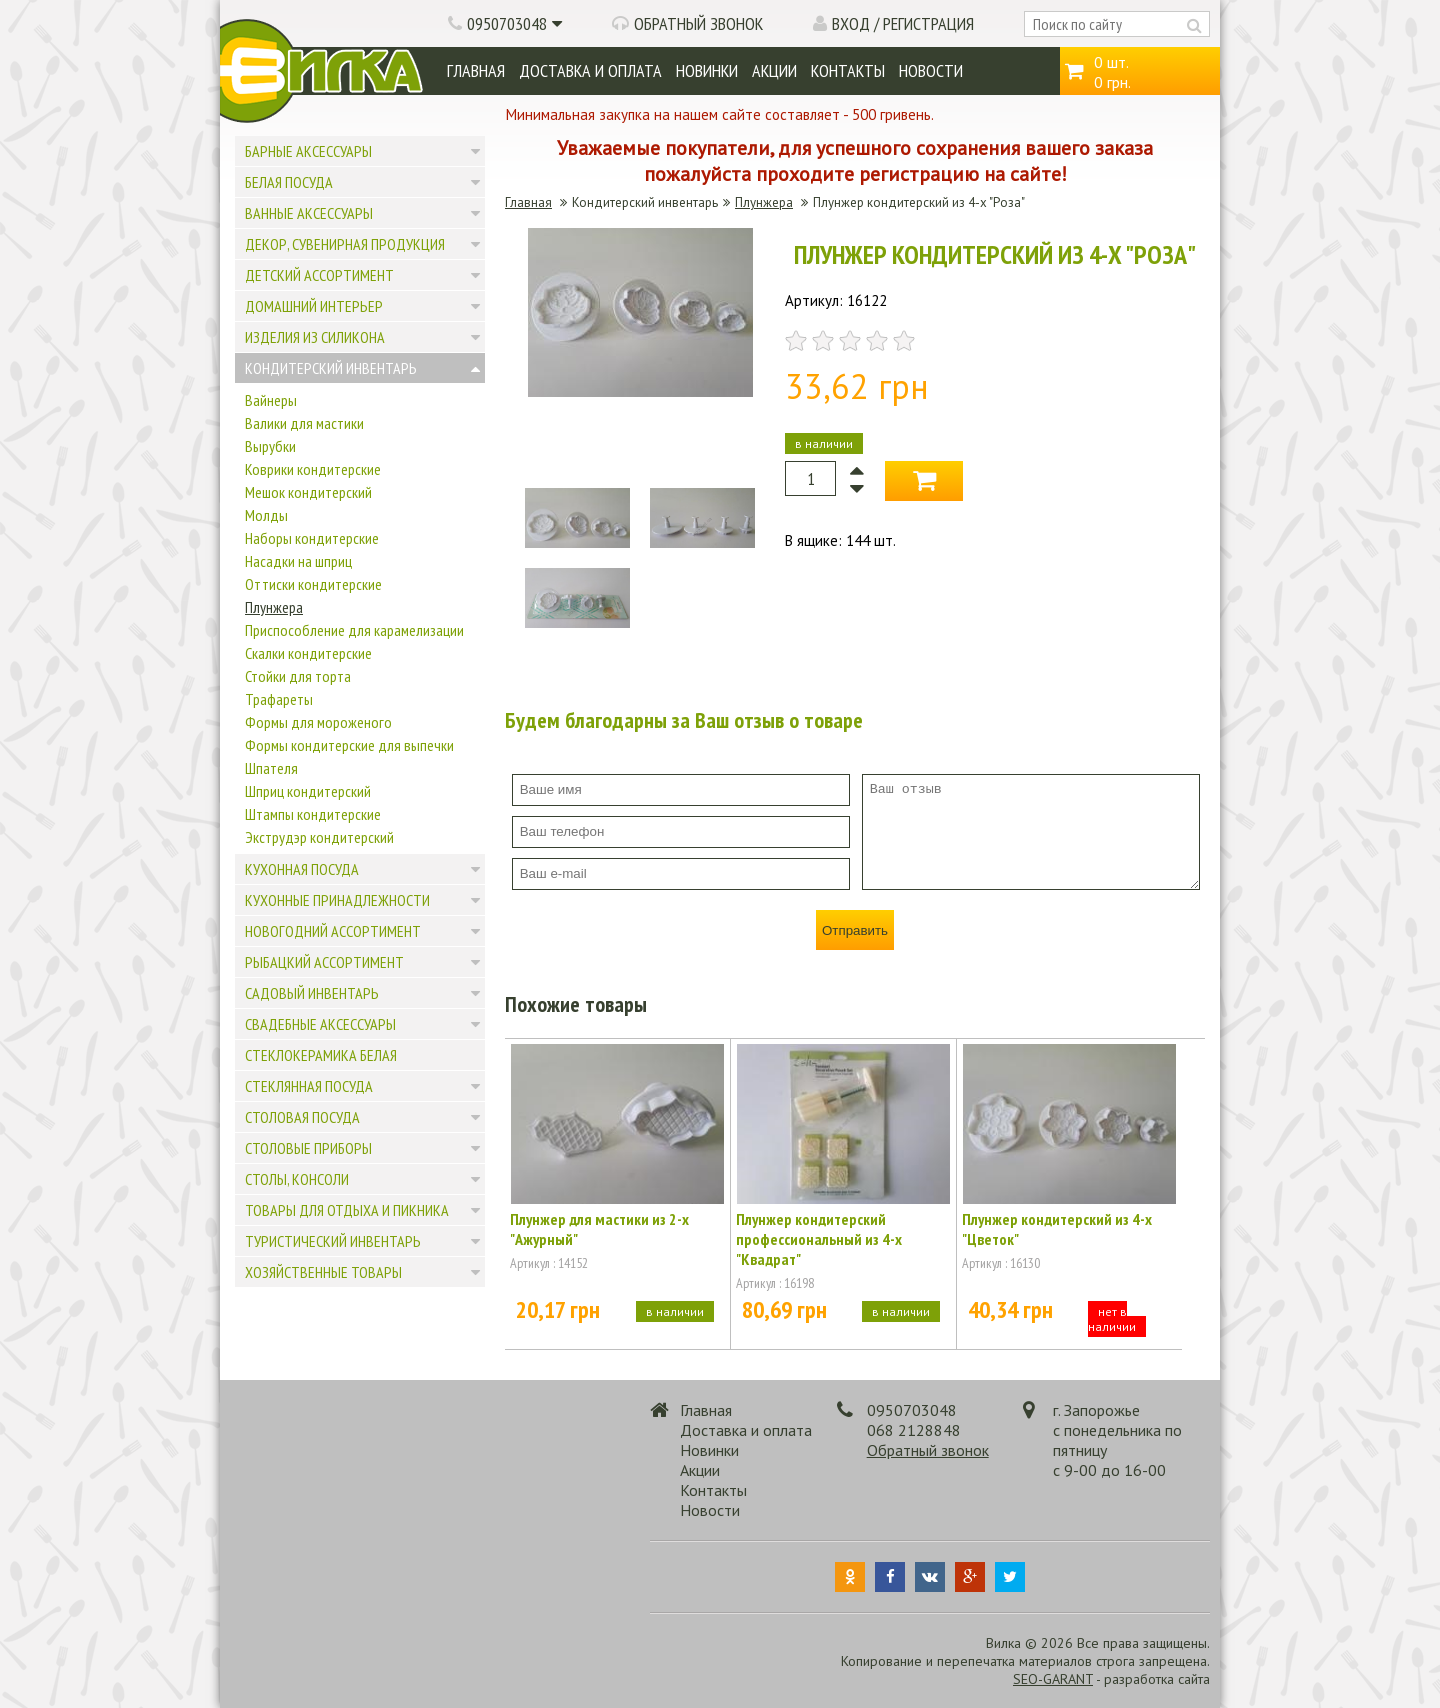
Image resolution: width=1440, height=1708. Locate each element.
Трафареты (279, 699)
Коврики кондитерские (313, 469)
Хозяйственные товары (323, 1272)
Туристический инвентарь (333, 1241)
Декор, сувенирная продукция (345, 244)
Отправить (855, 930)
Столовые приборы (308, 1148)
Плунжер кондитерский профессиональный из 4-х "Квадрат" (819, 1239)
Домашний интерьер (314, 306)
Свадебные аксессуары (320, 1024)
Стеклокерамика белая (321, 1055)
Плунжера (274, 607)
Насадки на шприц (298, 561)
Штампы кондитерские (313, 814)
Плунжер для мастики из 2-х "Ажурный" (599, 1229)
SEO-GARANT (1053, 1679)
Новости (931, 70)
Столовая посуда (302, 1117)
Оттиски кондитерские (313, 584)
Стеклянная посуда (309, 1086)
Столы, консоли (297, 1179)
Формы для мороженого (318, 722)
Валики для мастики (304, 423)
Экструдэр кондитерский (319, 837)
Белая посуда (289, 182)
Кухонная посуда (302, 869)
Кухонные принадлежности (337, 900)
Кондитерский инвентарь (331, 368)
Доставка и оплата (590, 70)
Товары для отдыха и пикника (347, 1210)
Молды (266, 515)
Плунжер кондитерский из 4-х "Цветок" (1057, 1229)
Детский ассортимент (319, 275)
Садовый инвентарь (312, 993)
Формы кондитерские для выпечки (349, 745)
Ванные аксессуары (309, 213)
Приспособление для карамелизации (354, 630)
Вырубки (270, 446)
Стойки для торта (298, 676)
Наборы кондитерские (312, 538)
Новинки (707, 70)
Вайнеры (271, 400)
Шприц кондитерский (308, 791)
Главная (476, 70)
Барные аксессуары (308, 151)
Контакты (848, 70)
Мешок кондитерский (308, 492)
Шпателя (271, 768)
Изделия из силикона (315, 337)
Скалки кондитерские (308, 653)
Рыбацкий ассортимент (324, 962)
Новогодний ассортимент (333, 931)
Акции (774, 70)
